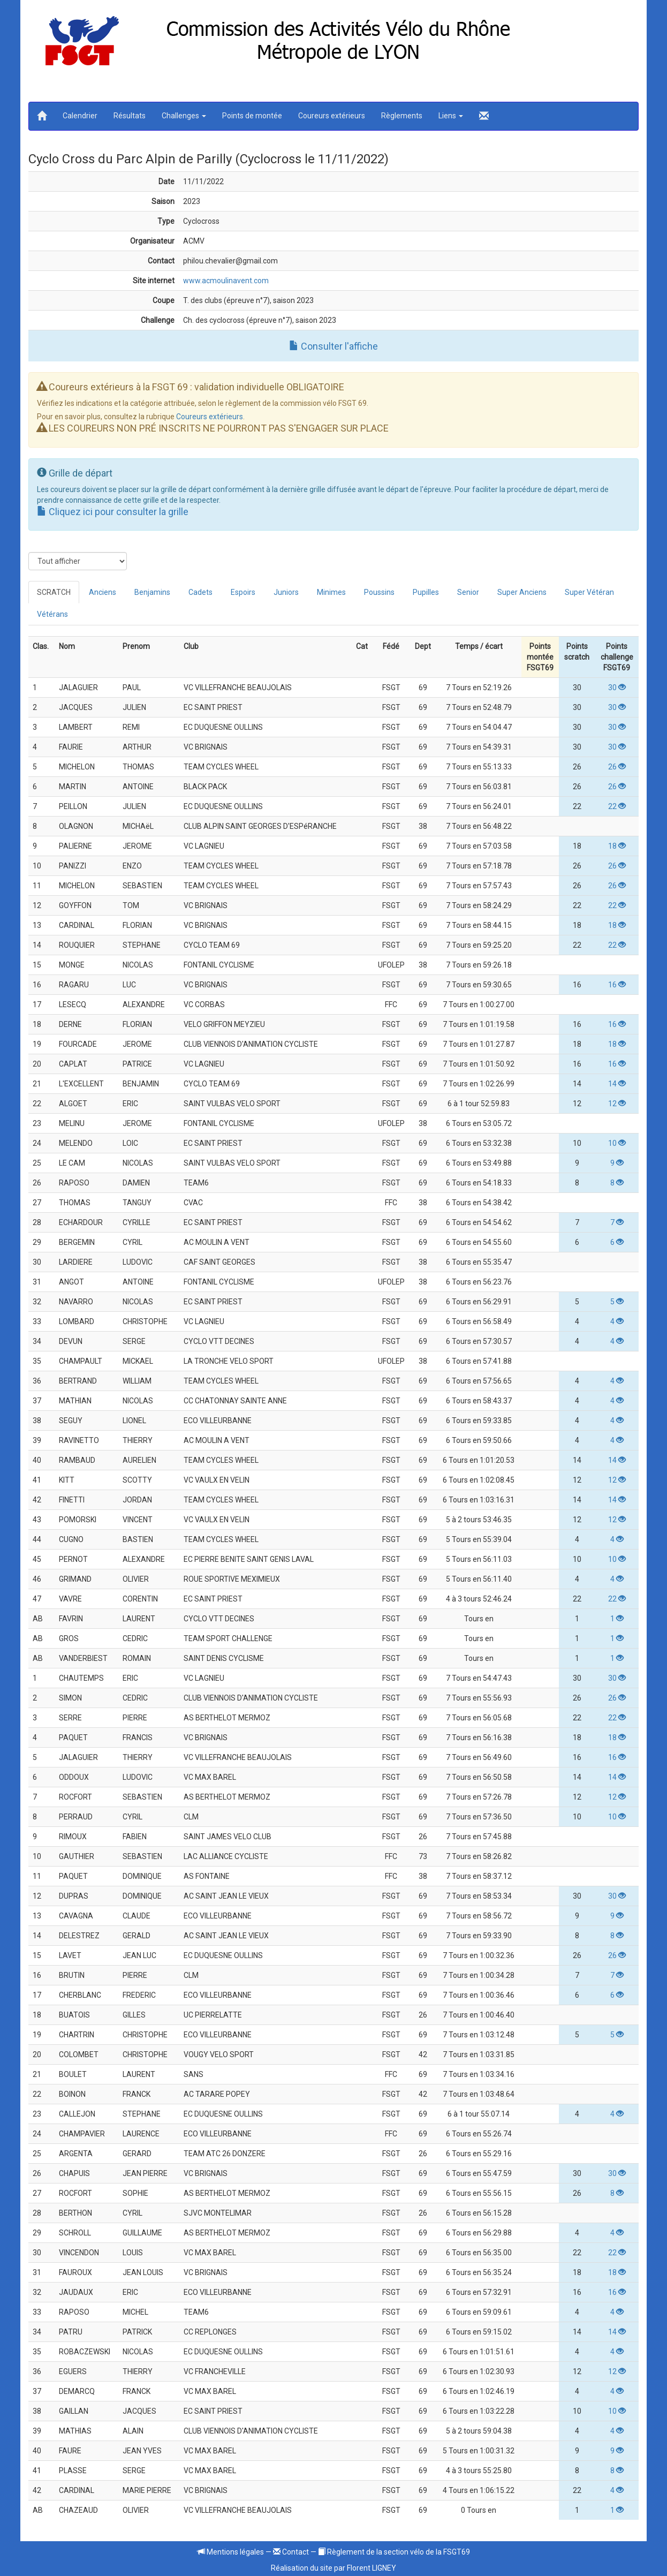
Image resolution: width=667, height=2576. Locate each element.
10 (617, 1143)
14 (617, 1083)
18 (617, 846)
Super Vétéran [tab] (589, 592)
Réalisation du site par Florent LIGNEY (333, 2568)
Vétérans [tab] (52, 614)
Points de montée (252, 115)
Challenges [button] (184, 115)
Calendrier (80, 115)
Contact (291, 2552)
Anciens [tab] (102, 592)
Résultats (129, 115)
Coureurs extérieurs (331, 115)
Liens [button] (450, 115)
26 (617, 766)
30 (617, 687)
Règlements (401, 115)
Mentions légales (231, 2552)
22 (617, 806)
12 (617, 1103)
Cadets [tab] (200, 592)
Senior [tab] (468, 592)
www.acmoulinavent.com (226, 280)
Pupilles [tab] (426, 592)
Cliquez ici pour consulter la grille (112, 511)
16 (617, 984)
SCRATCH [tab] (54, 592)
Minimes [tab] (331, 592)
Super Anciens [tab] (522, 592)
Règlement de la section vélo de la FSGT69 (394, 2552)
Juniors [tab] (286, 592)
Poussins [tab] (379, 592)
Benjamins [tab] (152, 592)
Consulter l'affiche (333, 346)
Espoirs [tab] (243, 592)
